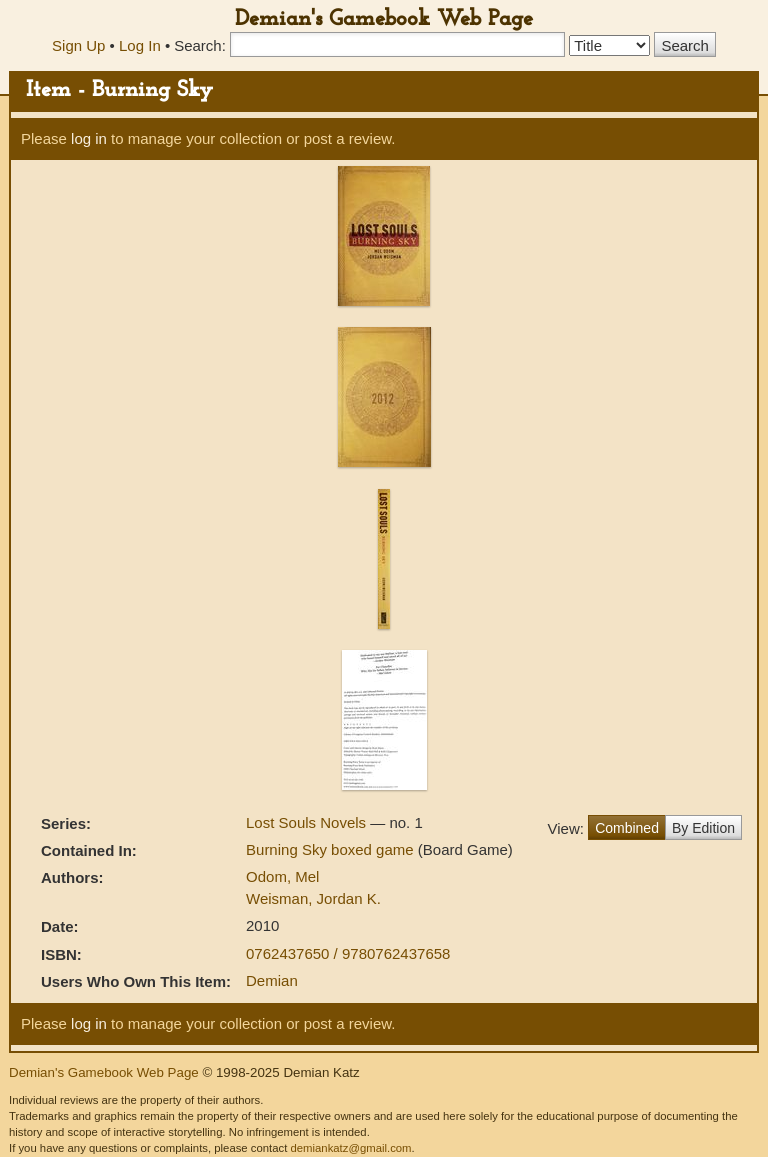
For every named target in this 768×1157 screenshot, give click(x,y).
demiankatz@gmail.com (350, 1148)
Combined (627, 828)
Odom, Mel (282, 876)
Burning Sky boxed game (332, 849)
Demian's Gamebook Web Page (384, 19)
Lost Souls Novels (308, 822)
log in (89, 138)
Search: (200, 45)
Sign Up (78, 45)
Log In (140, 45)
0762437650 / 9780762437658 (348, 953)
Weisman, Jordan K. (313, 898)
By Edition (703, 828)
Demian (272, 980)
